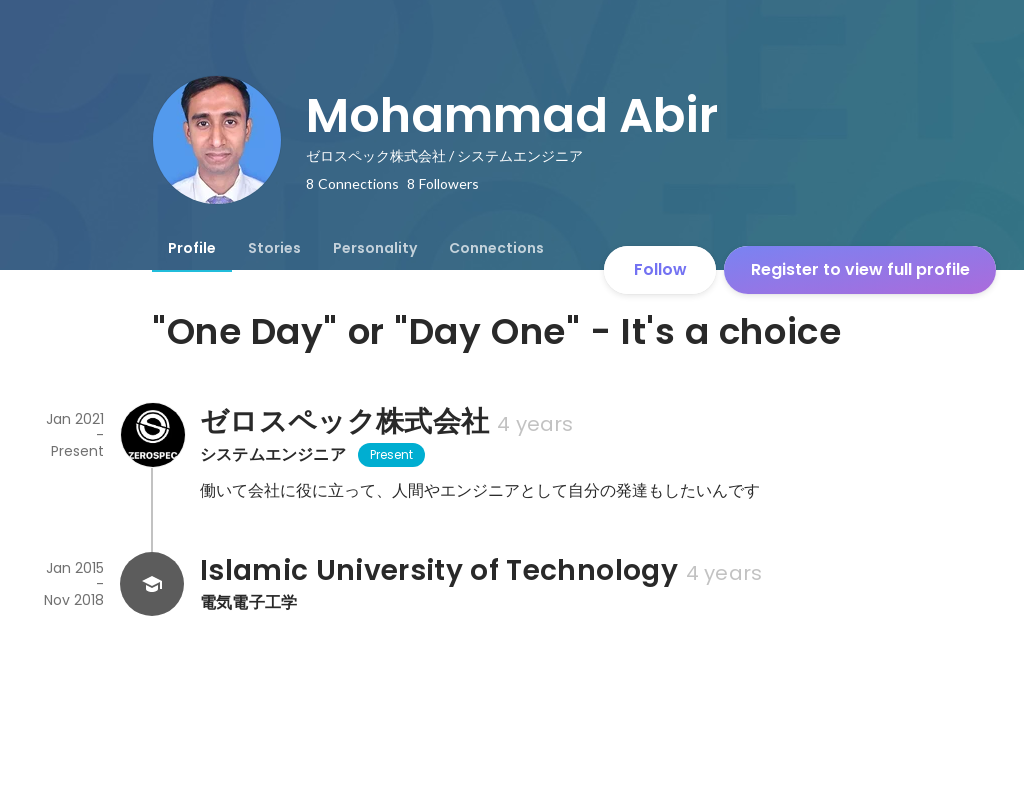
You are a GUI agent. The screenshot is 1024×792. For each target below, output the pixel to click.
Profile (192, 248)
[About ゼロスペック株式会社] (152, 435)
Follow (660, 269)
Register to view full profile (860, 269)
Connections (496, 248)
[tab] (192, 248)
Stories (274, 248)
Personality (375, 248)
